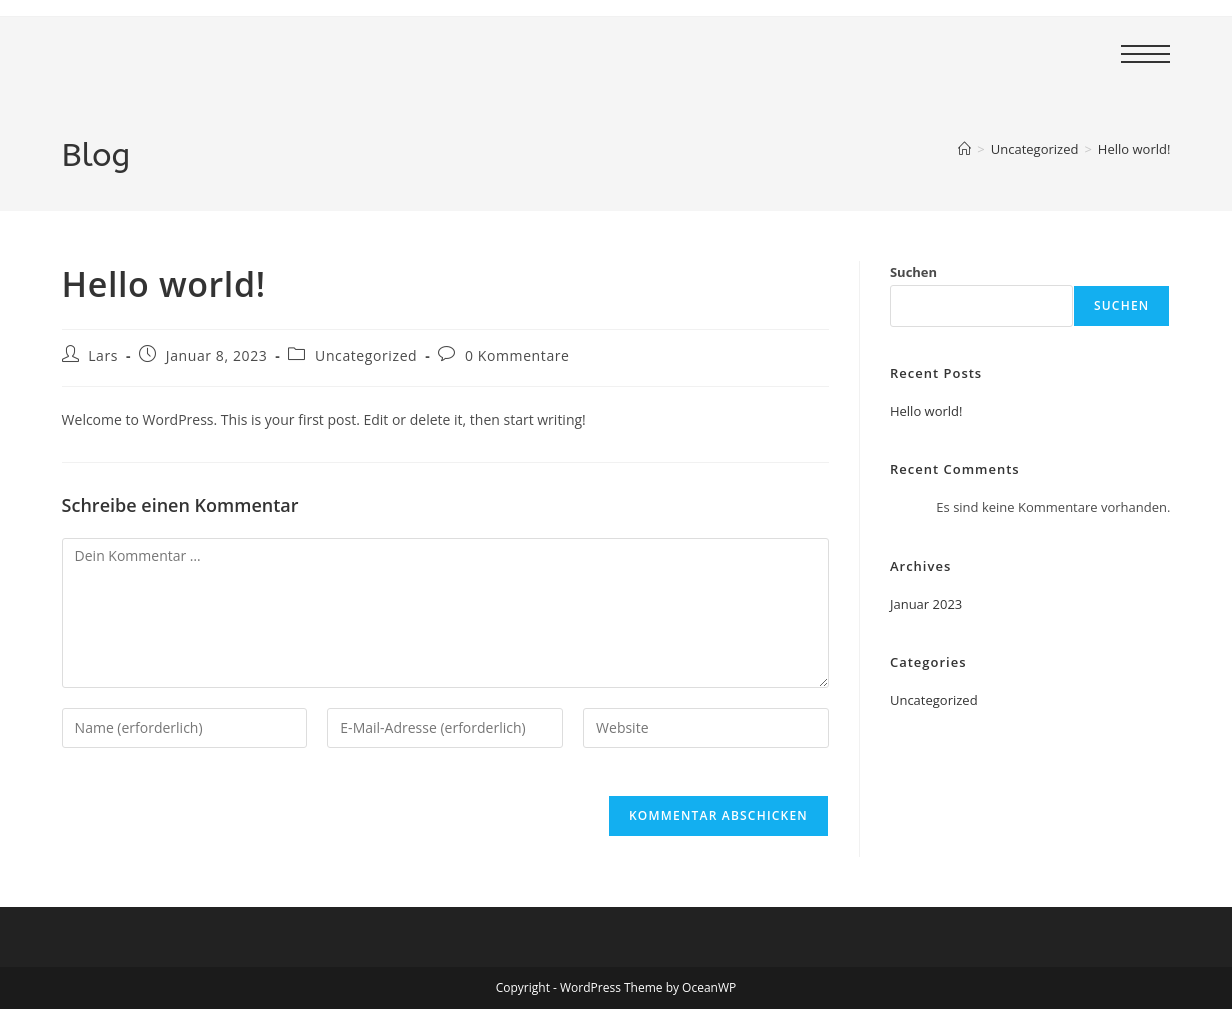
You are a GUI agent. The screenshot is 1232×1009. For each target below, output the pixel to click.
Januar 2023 (926, 604)
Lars (103, 355)
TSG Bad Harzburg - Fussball (289, 53)
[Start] (964, 149)
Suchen (913, 272)
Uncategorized (366, 355)
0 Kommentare (517, 355)
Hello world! (1134, 149)
